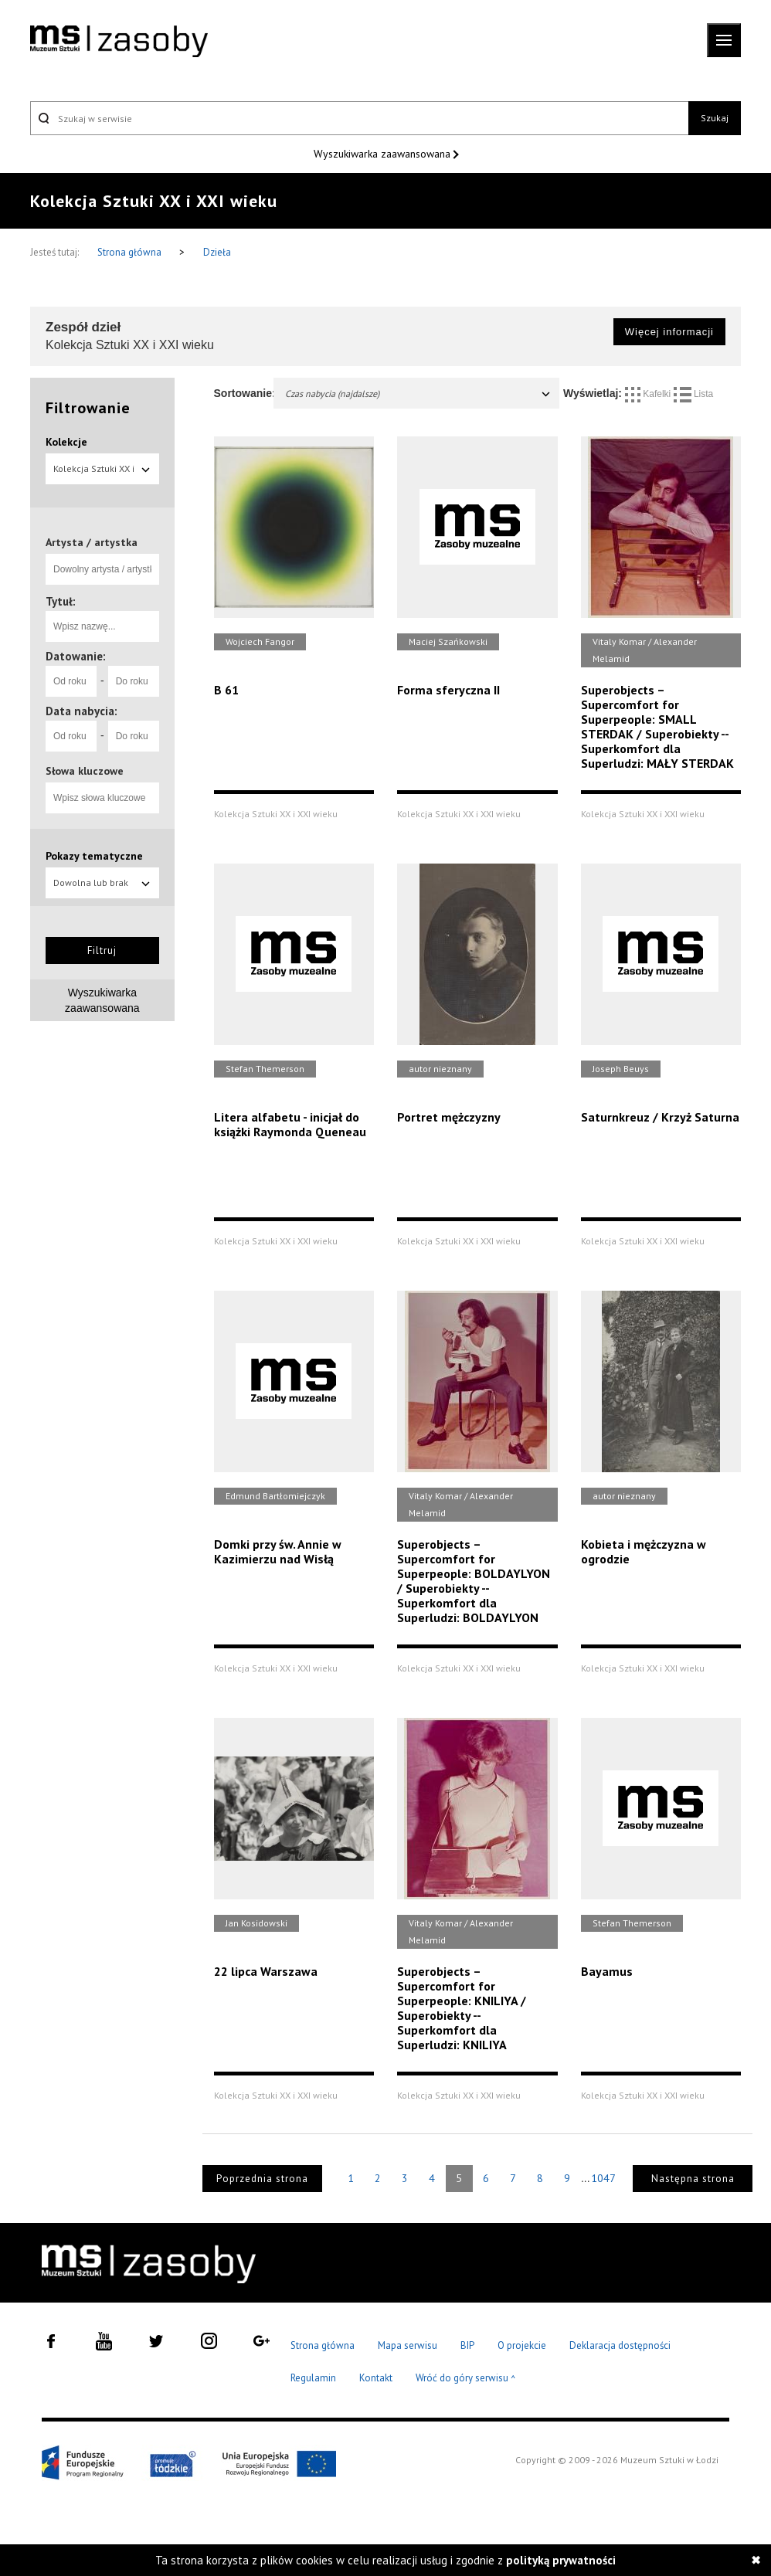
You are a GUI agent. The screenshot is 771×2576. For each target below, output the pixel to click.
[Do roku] (133, 681)
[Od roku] (71, 681)
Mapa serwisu (407, 2345)
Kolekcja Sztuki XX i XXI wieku (102, 473)
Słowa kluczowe (85, 771)
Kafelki (649, 394)
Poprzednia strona (262, 2178)
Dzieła (217, 252)
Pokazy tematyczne (94, 856)
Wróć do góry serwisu (466, 2378)
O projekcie (522, 2345)
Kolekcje (66, 442)
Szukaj (715, 118)
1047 (603, 2178)
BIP (467, 2345)
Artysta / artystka (92, 542)
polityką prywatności (561, 2560)
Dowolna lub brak (102, 882)
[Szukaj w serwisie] (359, 118)
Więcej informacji (669, 332)
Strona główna (130, 252)
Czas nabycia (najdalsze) (418, 393)
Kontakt (375, 2377)
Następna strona (693, 2178)
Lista (694, 394)
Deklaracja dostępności (620, 2345)
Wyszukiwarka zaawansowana (383, 154)
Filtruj (102, 950)
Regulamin (313, 2377)
